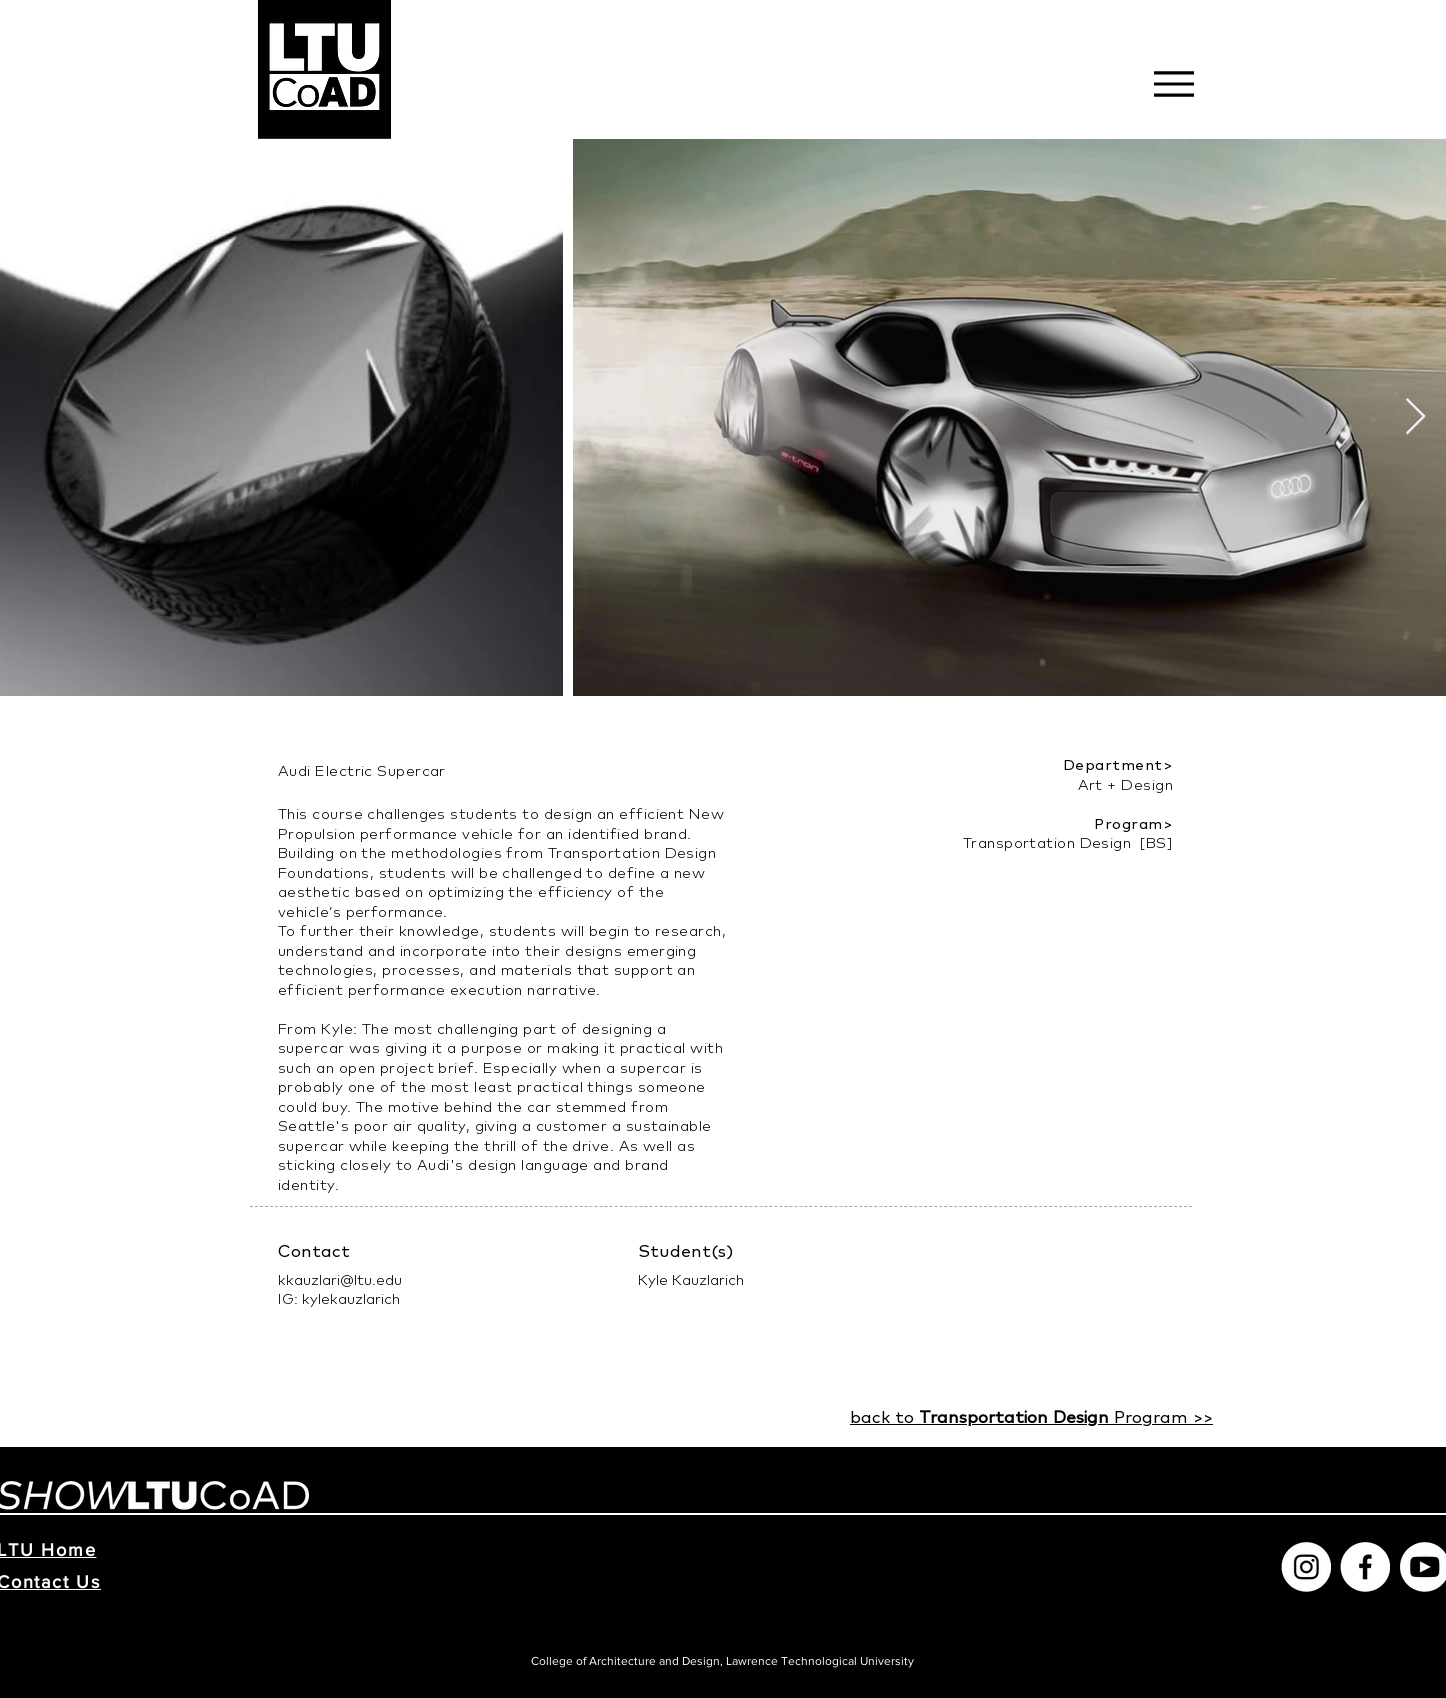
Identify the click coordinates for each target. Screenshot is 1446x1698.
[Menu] (1173, 83)
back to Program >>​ (1031, 1416)
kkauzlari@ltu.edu (340, 1279)
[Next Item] (1415, 417)
